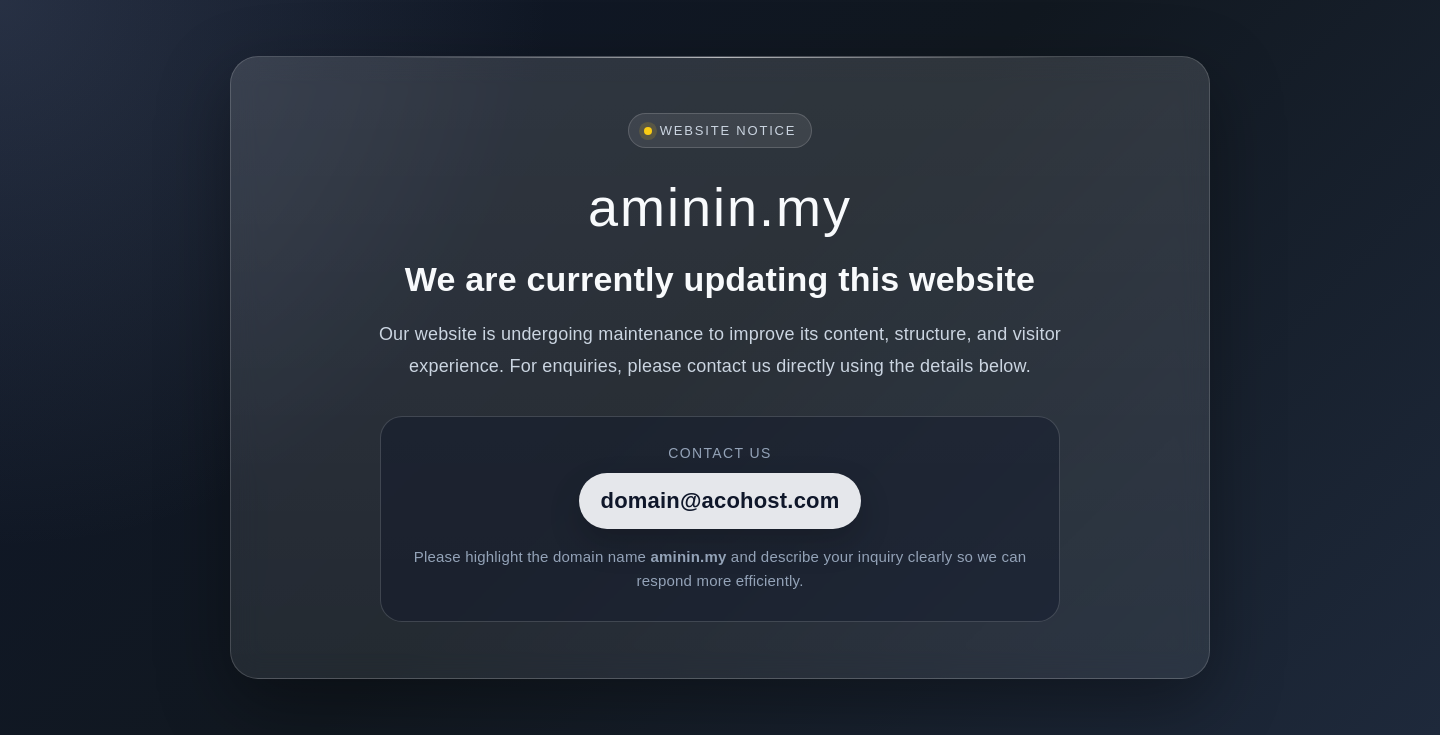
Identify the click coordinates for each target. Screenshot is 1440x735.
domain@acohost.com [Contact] (720, 500)
